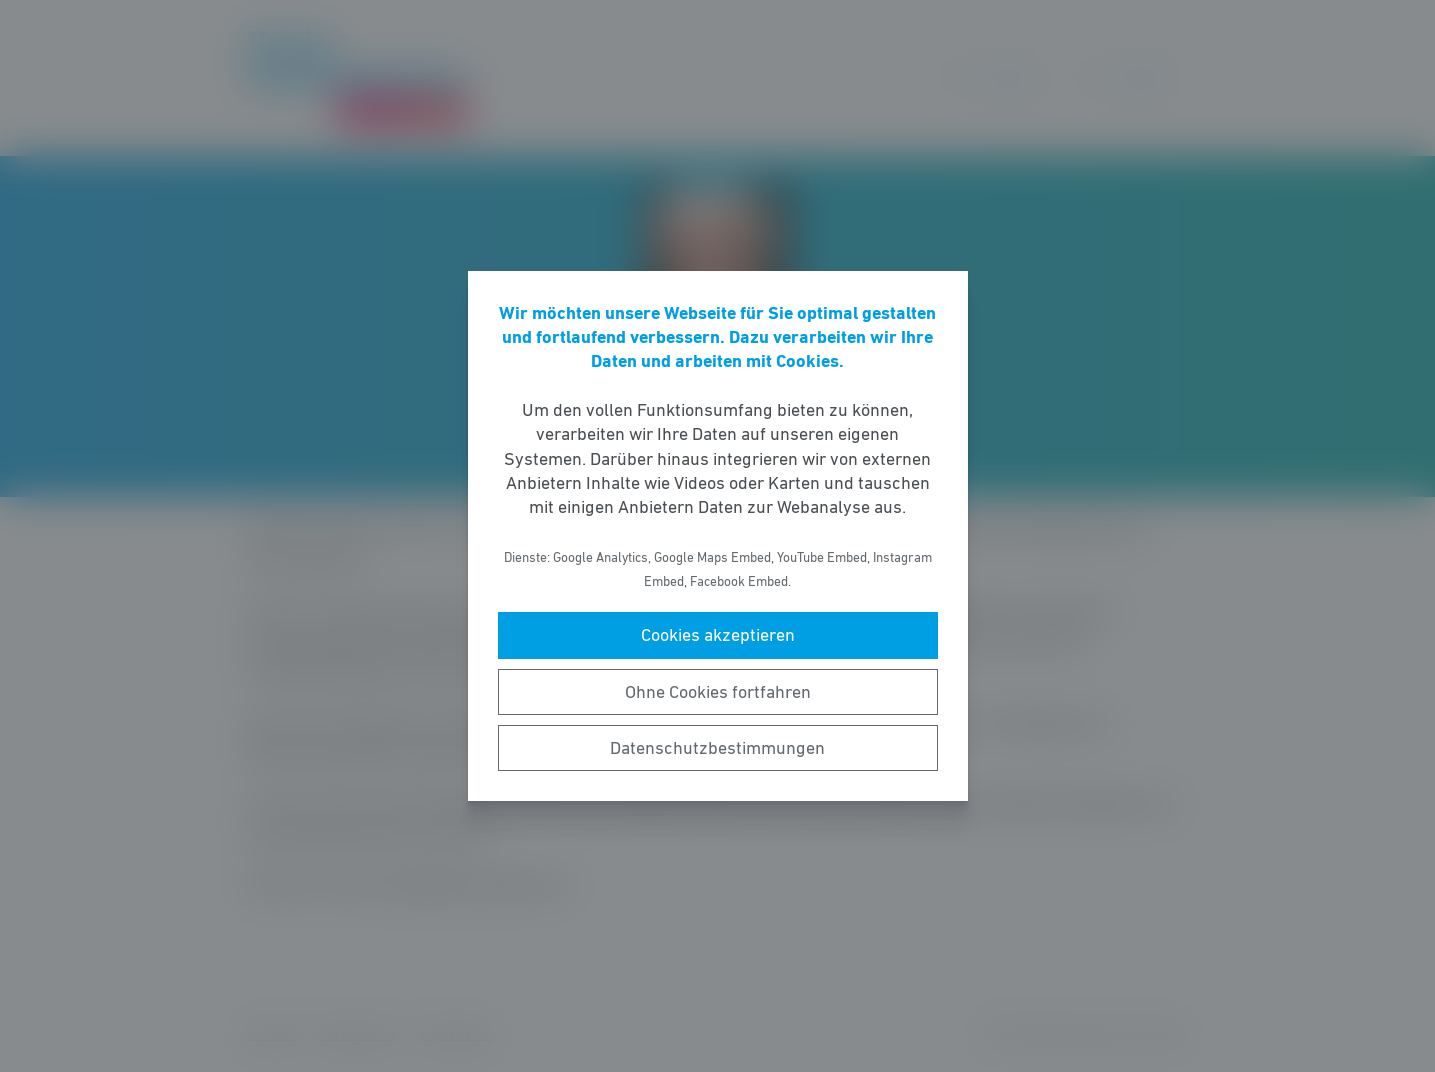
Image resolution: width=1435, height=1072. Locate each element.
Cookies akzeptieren (718, 635)
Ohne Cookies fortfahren (718, 692)
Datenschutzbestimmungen (717, 748)
